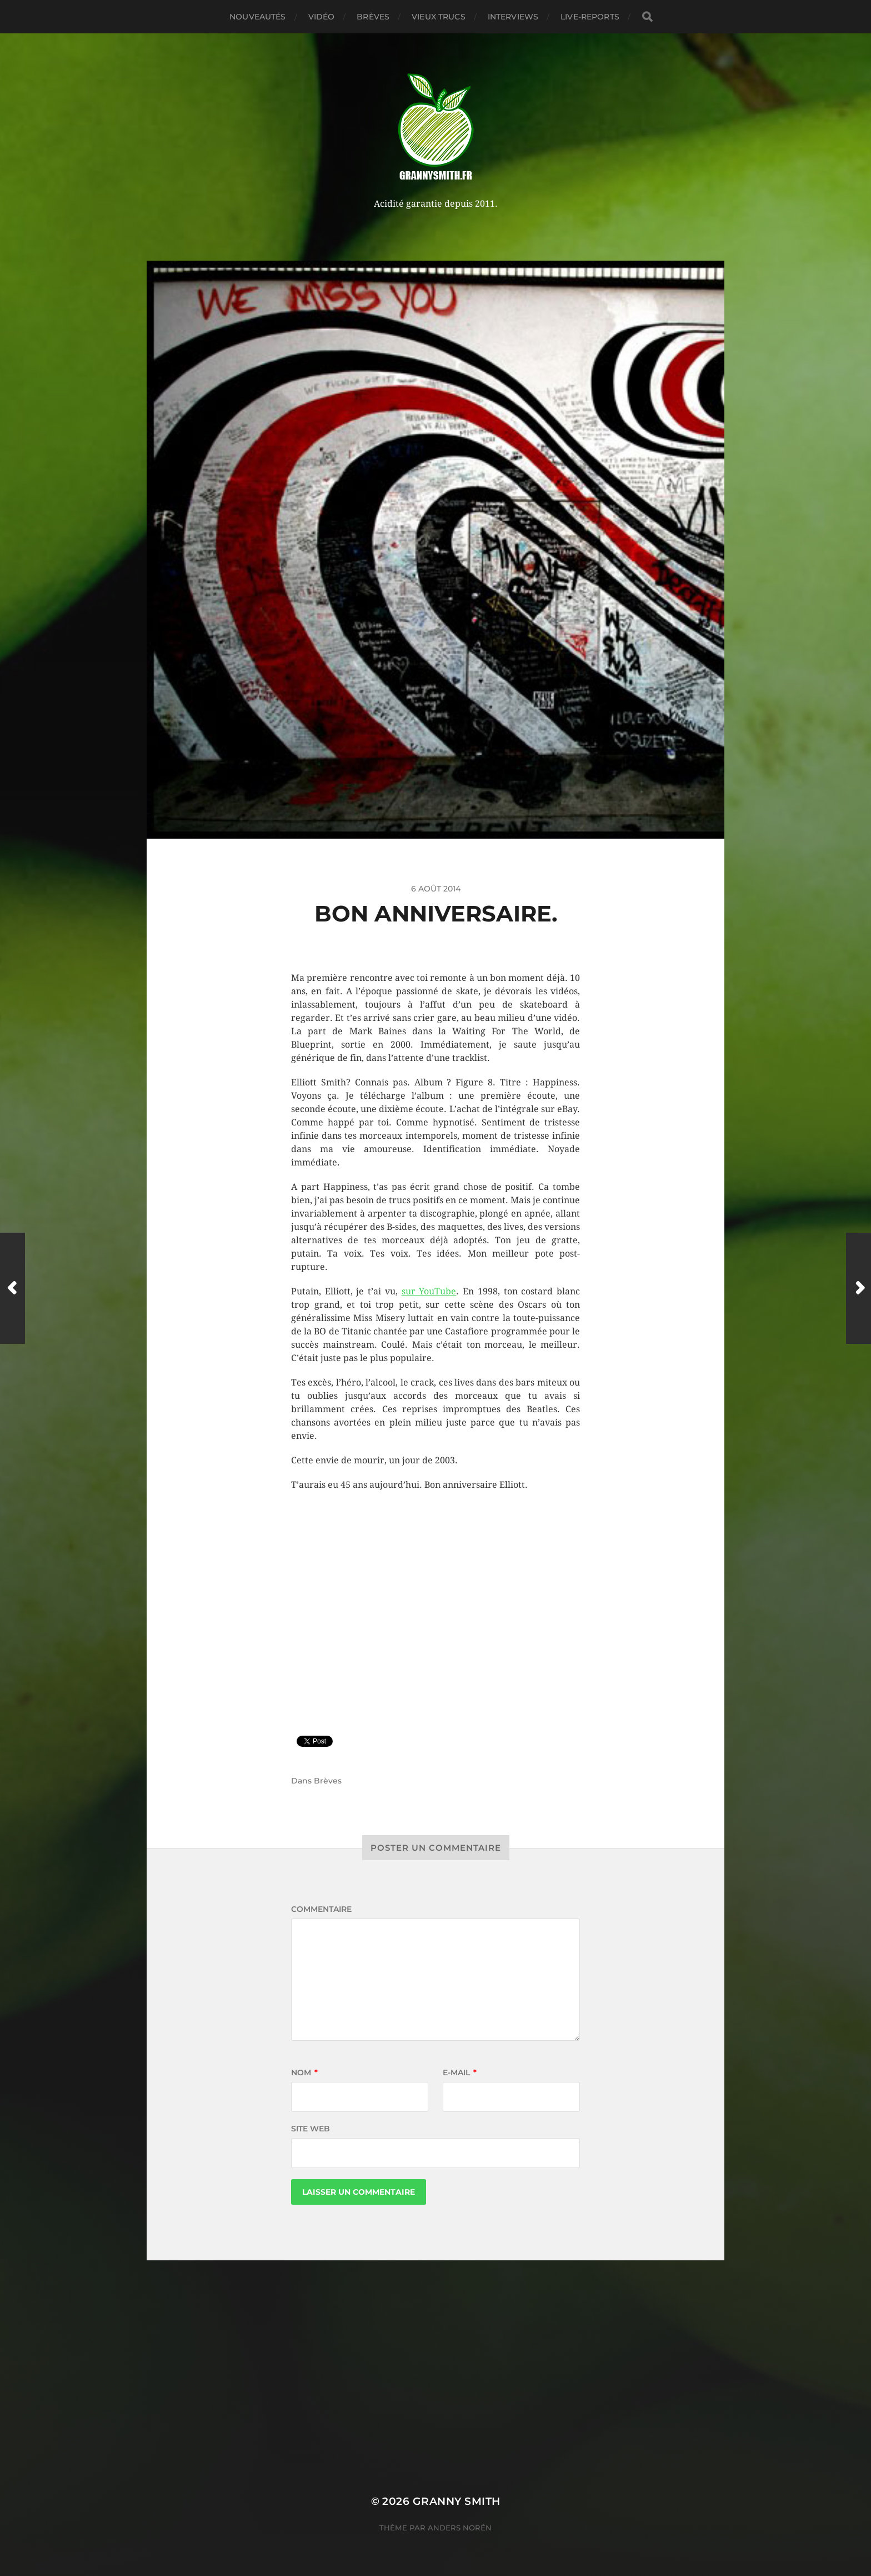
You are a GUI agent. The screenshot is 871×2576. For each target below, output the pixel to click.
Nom (304, 2072)
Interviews (513, 17)
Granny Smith (456, 2501)
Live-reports (589, 17)
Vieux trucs (438, 17)
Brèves (373, 17)
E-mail (460, 2072)
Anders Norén (460, 2527)
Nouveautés (257, 17)
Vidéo (321, 17)
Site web (310, 2129)
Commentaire (321, 1909)
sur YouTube (429, 1291)
